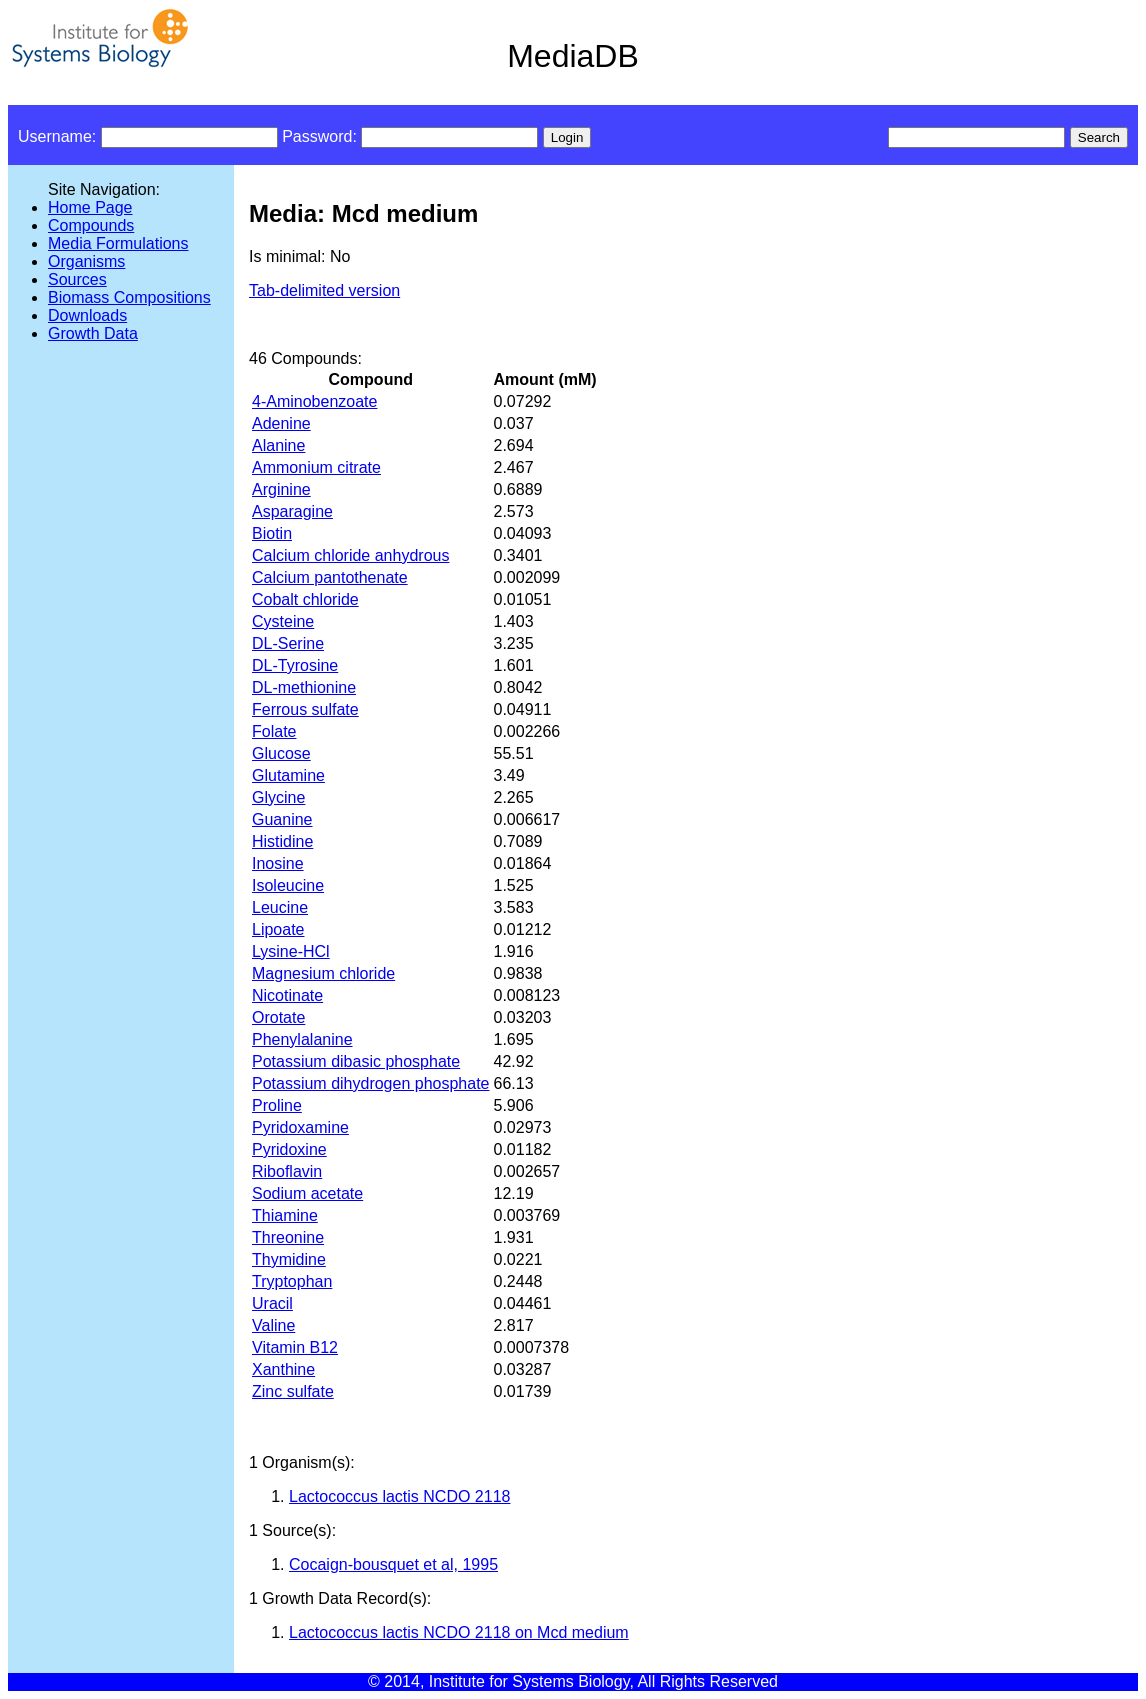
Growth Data (93, 333)
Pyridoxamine (300, 1127)
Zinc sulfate (293, 1391)
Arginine (281, 489)
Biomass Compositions (129, 297)
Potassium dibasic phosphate (356, 1061)
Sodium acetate (307, 1193)
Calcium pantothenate (330, 577)
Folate (274, 731)
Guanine (282, 819)
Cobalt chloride (305, 599)
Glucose (281, 753)
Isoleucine (288, 885)
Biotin (272, 533)
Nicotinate (287, 995)
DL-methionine (304, 687)
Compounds (91, 225)
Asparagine (292, 511)
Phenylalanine (302, 1039)
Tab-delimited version (324, 290)
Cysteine (283, 621)
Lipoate (278, 929)
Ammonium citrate (316, 467)
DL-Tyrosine (295, 665)
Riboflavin (287, 1171)
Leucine (280, 907)
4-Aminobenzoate (314, 401)
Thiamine (285, 1215)
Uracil (272, 1303)
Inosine (278, 863)
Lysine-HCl (291, 951)
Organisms (86, 261)
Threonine (288, 1237)
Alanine (278, 445)
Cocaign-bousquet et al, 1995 (393, 1564)
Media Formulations (118, 243)
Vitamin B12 (295, 1347)
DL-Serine (288, 643)
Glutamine (288, 775)
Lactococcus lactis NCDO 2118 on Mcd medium (459, 1632)
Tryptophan (292, 1281)
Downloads (87, 315)
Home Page (90, 207)
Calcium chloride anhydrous (350, 555)
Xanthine (283, 1369)
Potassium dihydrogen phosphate (371, 1083)
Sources (77, 279)
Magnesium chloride (323, 973)
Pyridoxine (289, 1149)
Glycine (278, 797)
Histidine (282, 841)
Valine (273, 1325)
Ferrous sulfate (305, 709)
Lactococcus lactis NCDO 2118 (399, 1496)
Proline (277, 1105)
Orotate (278, 1017)
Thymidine (289, 1259)
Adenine (281, 423)
